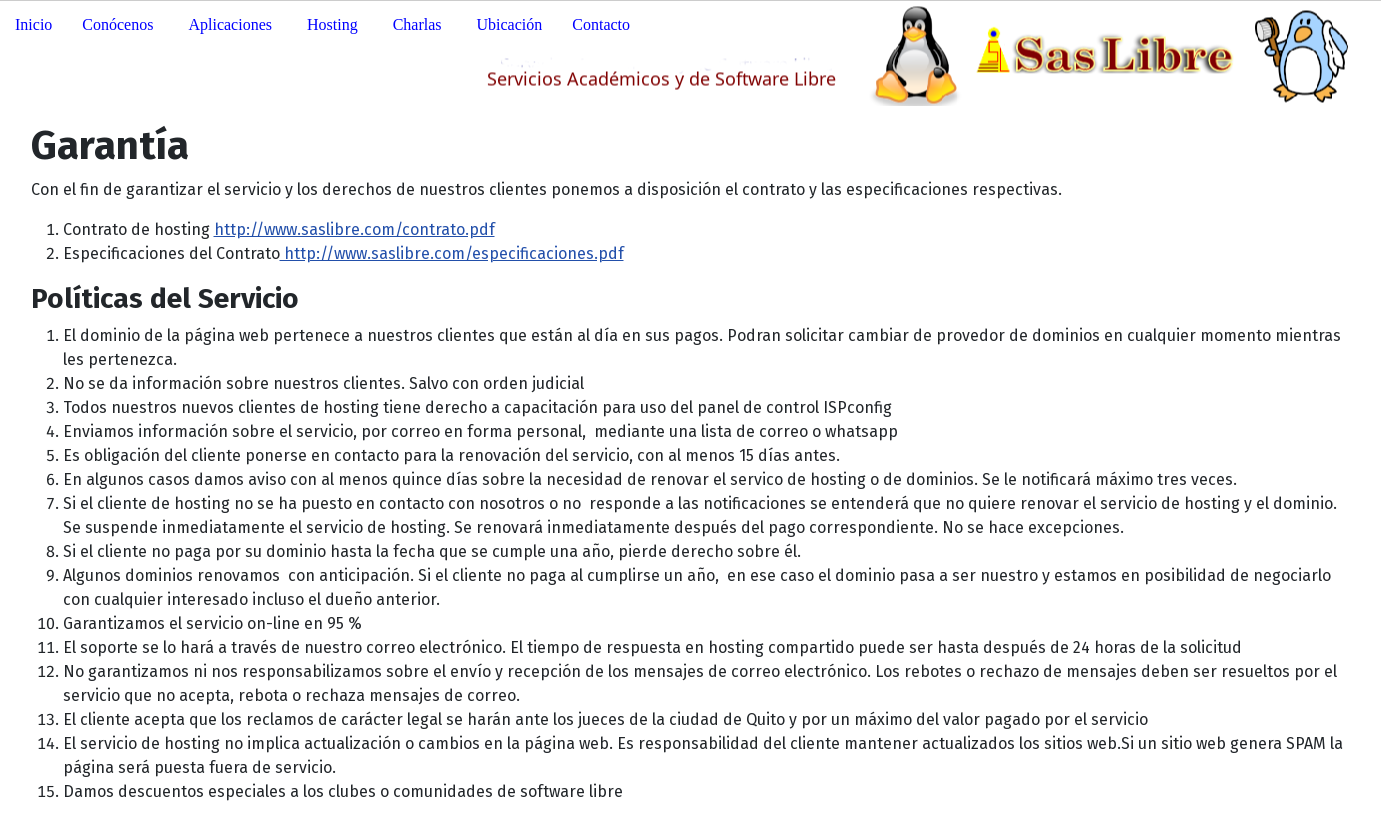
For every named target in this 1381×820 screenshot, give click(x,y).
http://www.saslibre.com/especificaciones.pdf (452, 253)
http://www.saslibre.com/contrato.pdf (354, 229)
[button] (120, 24)
